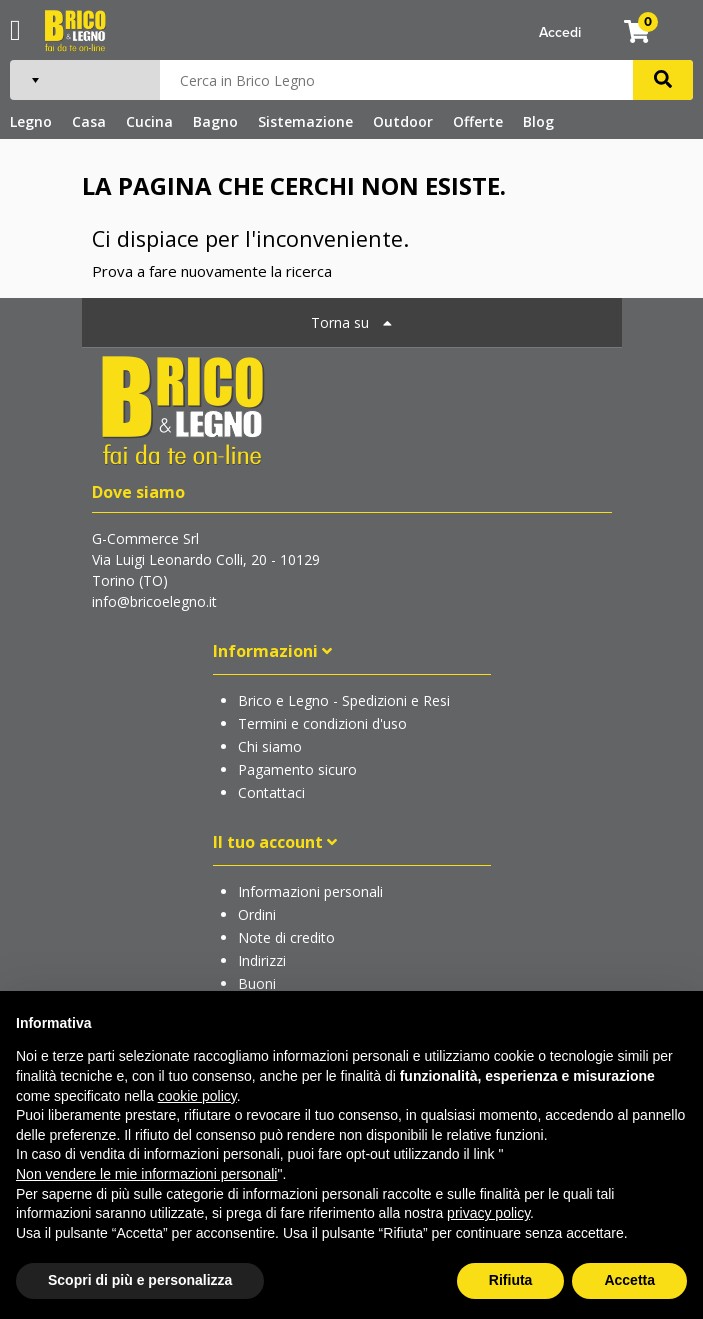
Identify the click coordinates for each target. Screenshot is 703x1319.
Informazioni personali (310, 891)
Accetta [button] (629, 1280)
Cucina (149, 121)
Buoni (257, 983)
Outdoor (403, 121)
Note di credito (286, 937)
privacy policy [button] (488, 1213)
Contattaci (271, 792)
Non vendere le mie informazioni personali (146, 1174)
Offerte (478, 121)
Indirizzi (262, 960)
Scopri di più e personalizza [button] (140, 1280)
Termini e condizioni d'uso (322, 723)
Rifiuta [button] (511, 1280)
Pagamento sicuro (297, 769)
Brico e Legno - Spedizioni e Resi (344, 700)
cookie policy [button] (197, 1096)
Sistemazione (305, 121)
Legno (31, 121)
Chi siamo (270, 746)
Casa (89, 121)
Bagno (215, 121)
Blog (538, 121)
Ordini (257, 914)
